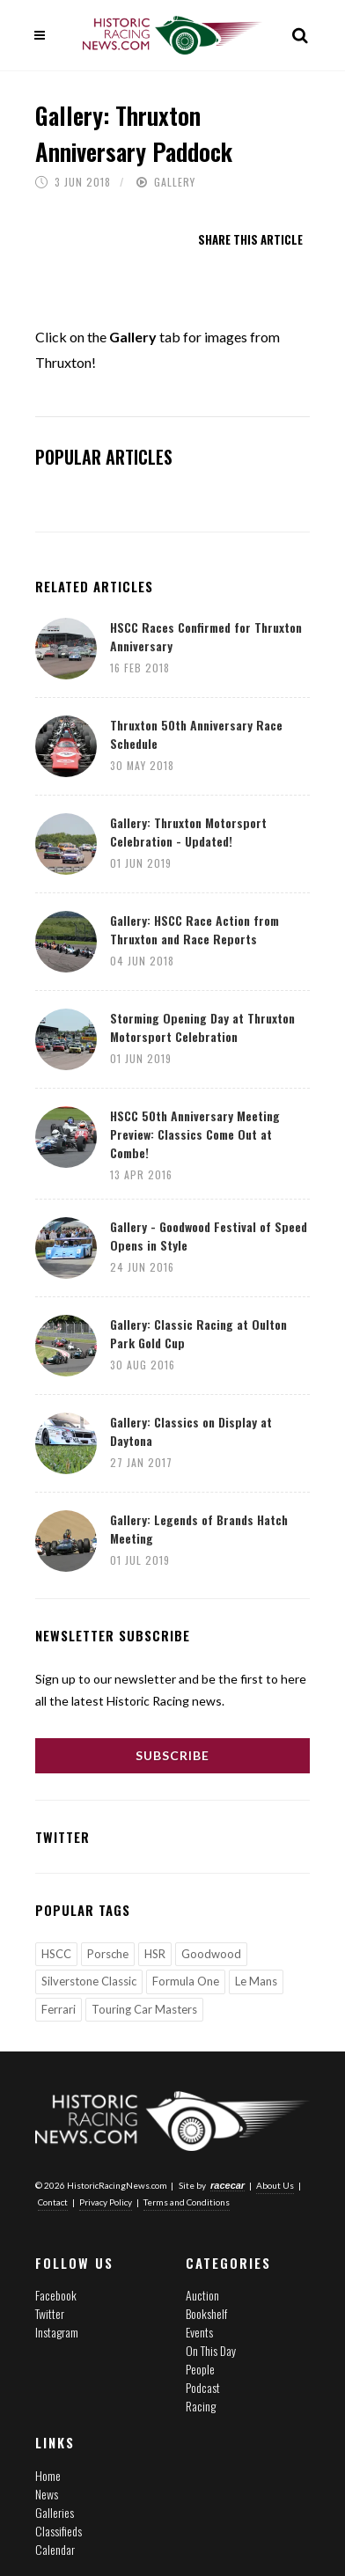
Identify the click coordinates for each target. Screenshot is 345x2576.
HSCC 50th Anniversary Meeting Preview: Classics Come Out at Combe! (195, 1134)
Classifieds (58, 2530)
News (46, 2493)
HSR (154, 1954)
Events (199, 2332)
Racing (201, 2405)
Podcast (203, 2387)
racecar (227, 2185)
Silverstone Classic (88, 1981)
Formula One (185, 1981)
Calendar (55, 2549)
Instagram (56, 2332)
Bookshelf (206, 2313)
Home (48, 2475)
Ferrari (58, 2009)
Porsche (107, 1954)
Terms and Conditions (186, 2202)
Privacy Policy (105, 2202)
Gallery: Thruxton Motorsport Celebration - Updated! (188, 831)
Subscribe (172, 1755)
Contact (53, 2202)
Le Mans (256, 1981)
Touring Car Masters (144, 2009)
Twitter (49, 2313)
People (200, 2368)
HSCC (56, 1954)
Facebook (56, 2295)
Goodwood (211, 1954)
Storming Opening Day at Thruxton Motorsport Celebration (202, 1027)
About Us (275, 2185)
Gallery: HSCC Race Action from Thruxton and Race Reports (194, 929)
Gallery (174, 181)
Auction (202, 2295)
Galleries (54, 2512)
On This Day (211, 2350)
